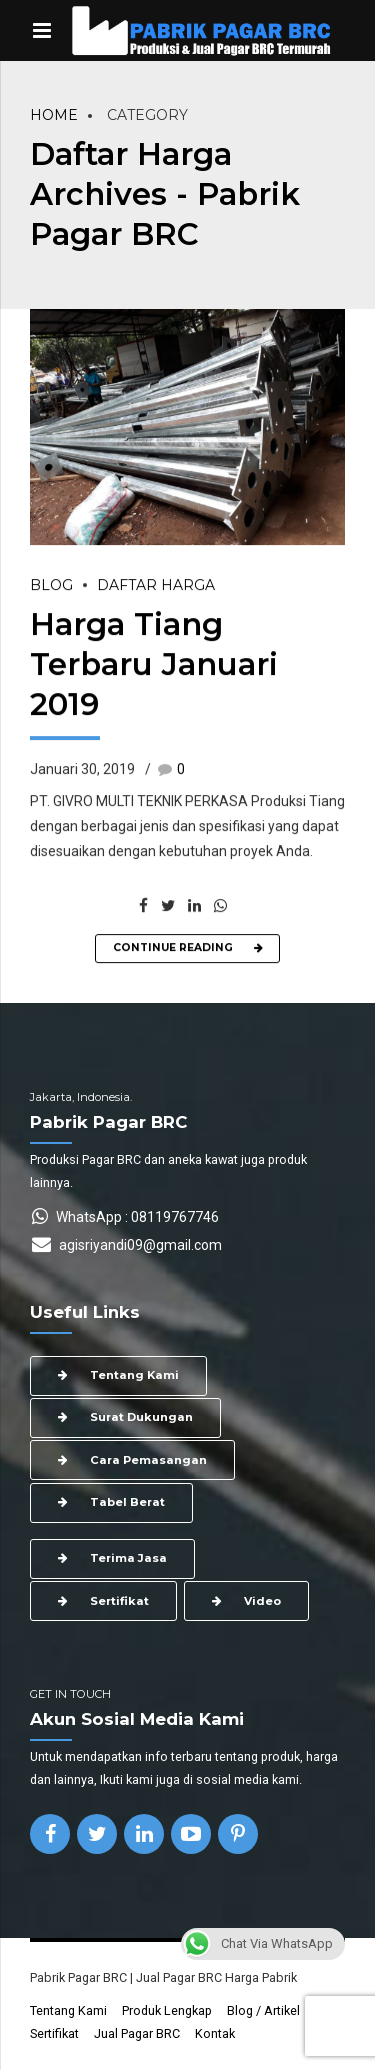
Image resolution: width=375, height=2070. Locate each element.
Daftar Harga (156, 586)
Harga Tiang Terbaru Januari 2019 (154, 665)
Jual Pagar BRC (137, 2033)
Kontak (215, 2033)
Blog (51, 586)
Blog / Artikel (263, 2010)
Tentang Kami (68, 2010)
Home (54, 115)
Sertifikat (54, 2033)
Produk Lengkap (167, 2010)
